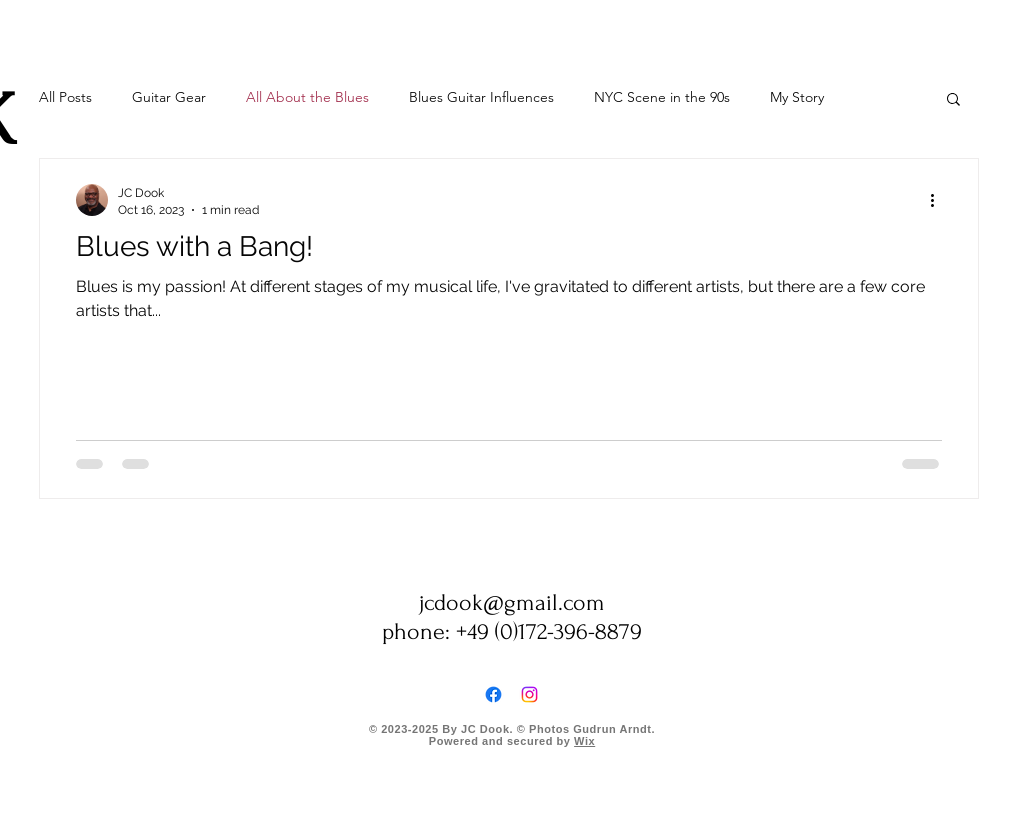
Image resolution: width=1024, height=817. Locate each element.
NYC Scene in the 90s (662, 97)
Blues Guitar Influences (481, 97)
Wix (584, 741)
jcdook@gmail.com (512, 602)
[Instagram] (529, 694)
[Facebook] (493, 694)
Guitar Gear (169, 97)
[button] (953, 100)
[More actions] (939, 200)
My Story (797, 97)
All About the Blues (307, 97)
